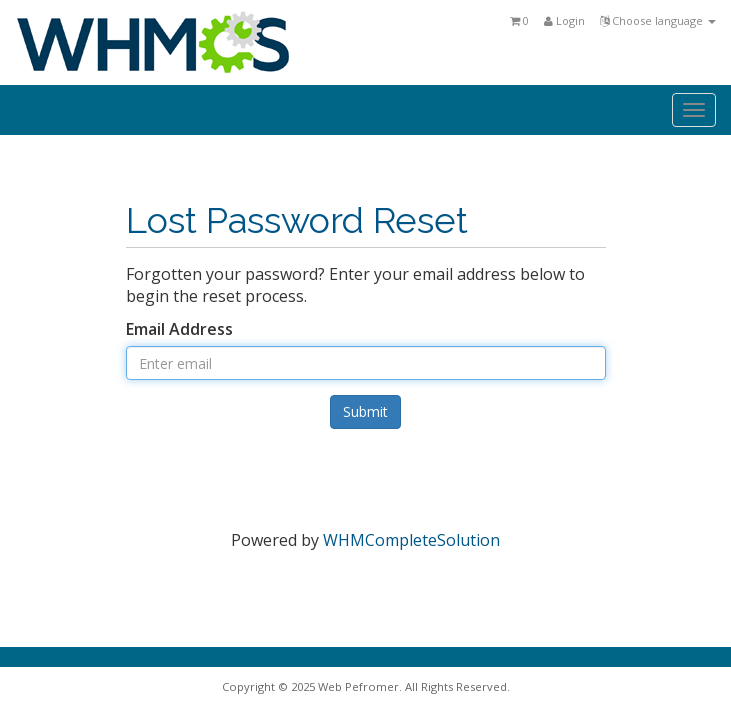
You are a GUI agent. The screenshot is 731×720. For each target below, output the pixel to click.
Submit (365, 411)
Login (564, 20)
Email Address (179, 329)
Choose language (658, 20)
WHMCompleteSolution (411, 540)
